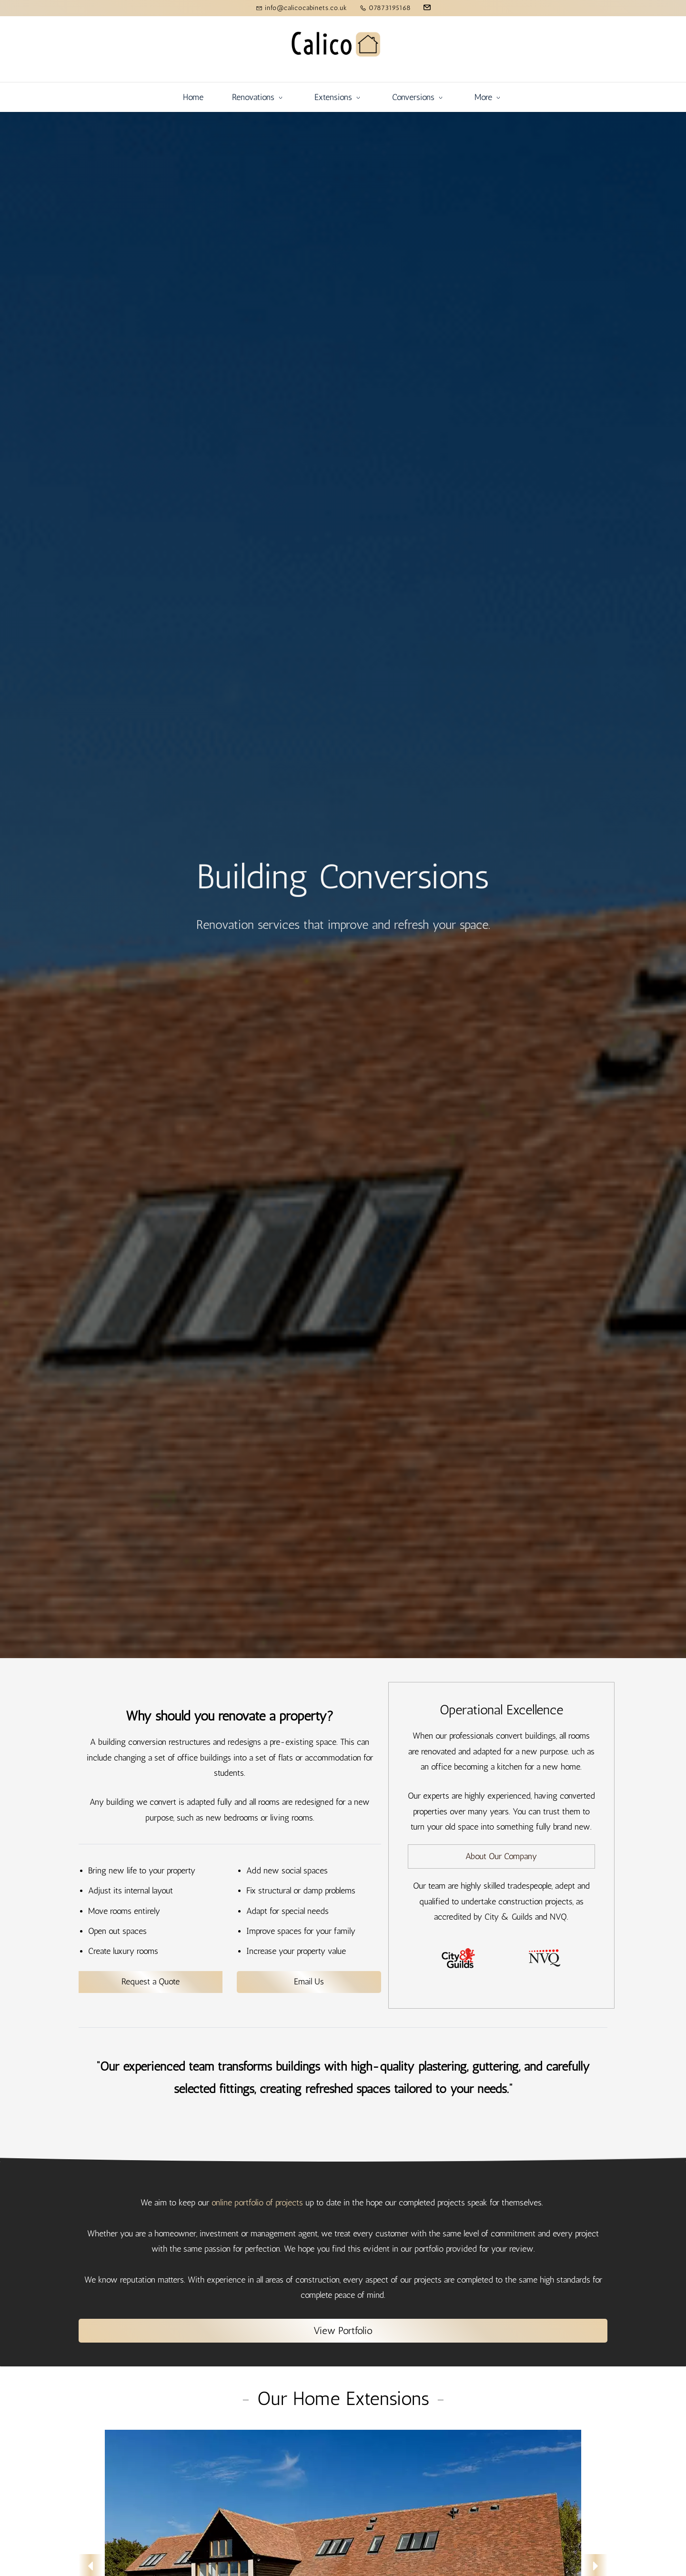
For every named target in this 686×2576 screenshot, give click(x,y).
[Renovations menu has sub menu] (156, 97)
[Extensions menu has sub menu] (236, 97)
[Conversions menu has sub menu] (316, 97)
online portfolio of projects (257, 2202)
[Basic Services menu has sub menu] (403, 97)
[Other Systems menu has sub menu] (495, 97)
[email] (427, 8)
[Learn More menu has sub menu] (580, 97)
